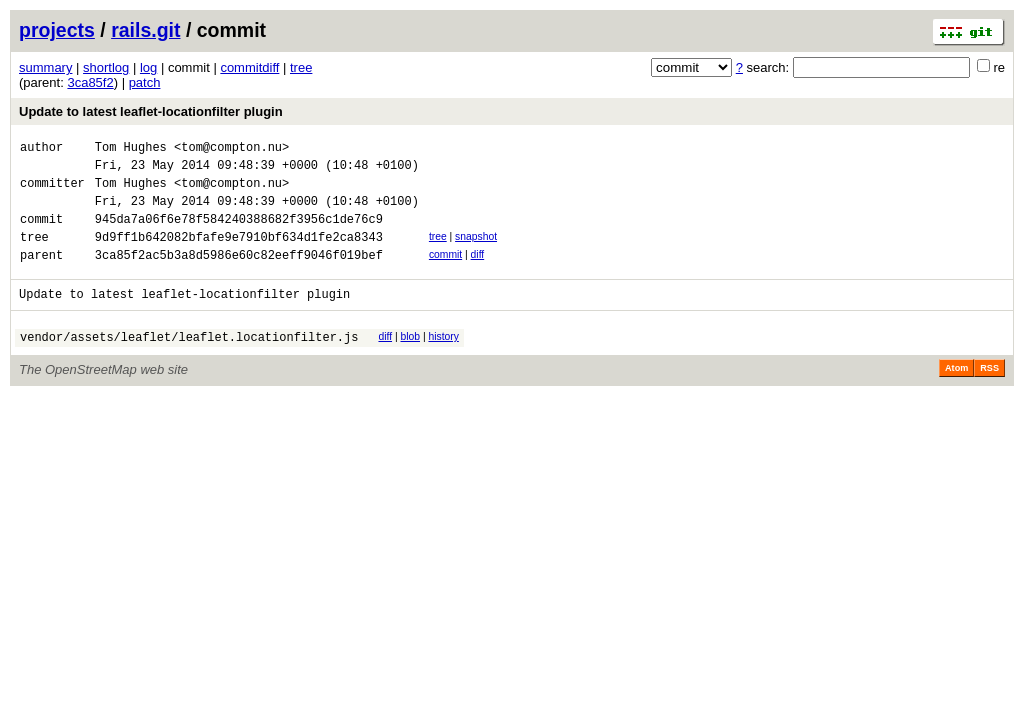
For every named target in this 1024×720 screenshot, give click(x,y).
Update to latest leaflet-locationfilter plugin (151, 111)
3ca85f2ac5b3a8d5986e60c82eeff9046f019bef (239, 275)
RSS (989, 395)
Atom (956, 395)
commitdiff (249, 67)
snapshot (476, 251)
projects (57, 30)
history (443, 360)
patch (145, 82)
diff (478, 272)
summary (45, 67)
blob (410, 360)
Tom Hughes (131, 149)
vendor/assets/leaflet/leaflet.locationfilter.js (189, 363)
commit (445, 272)
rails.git (145, 30)
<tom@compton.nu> (231, 149)
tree (301, 67)
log (148, 67)
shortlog (106, 67)
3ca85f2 (90, 82)
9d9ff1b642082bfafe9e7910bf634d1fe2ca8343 (239, 254)
